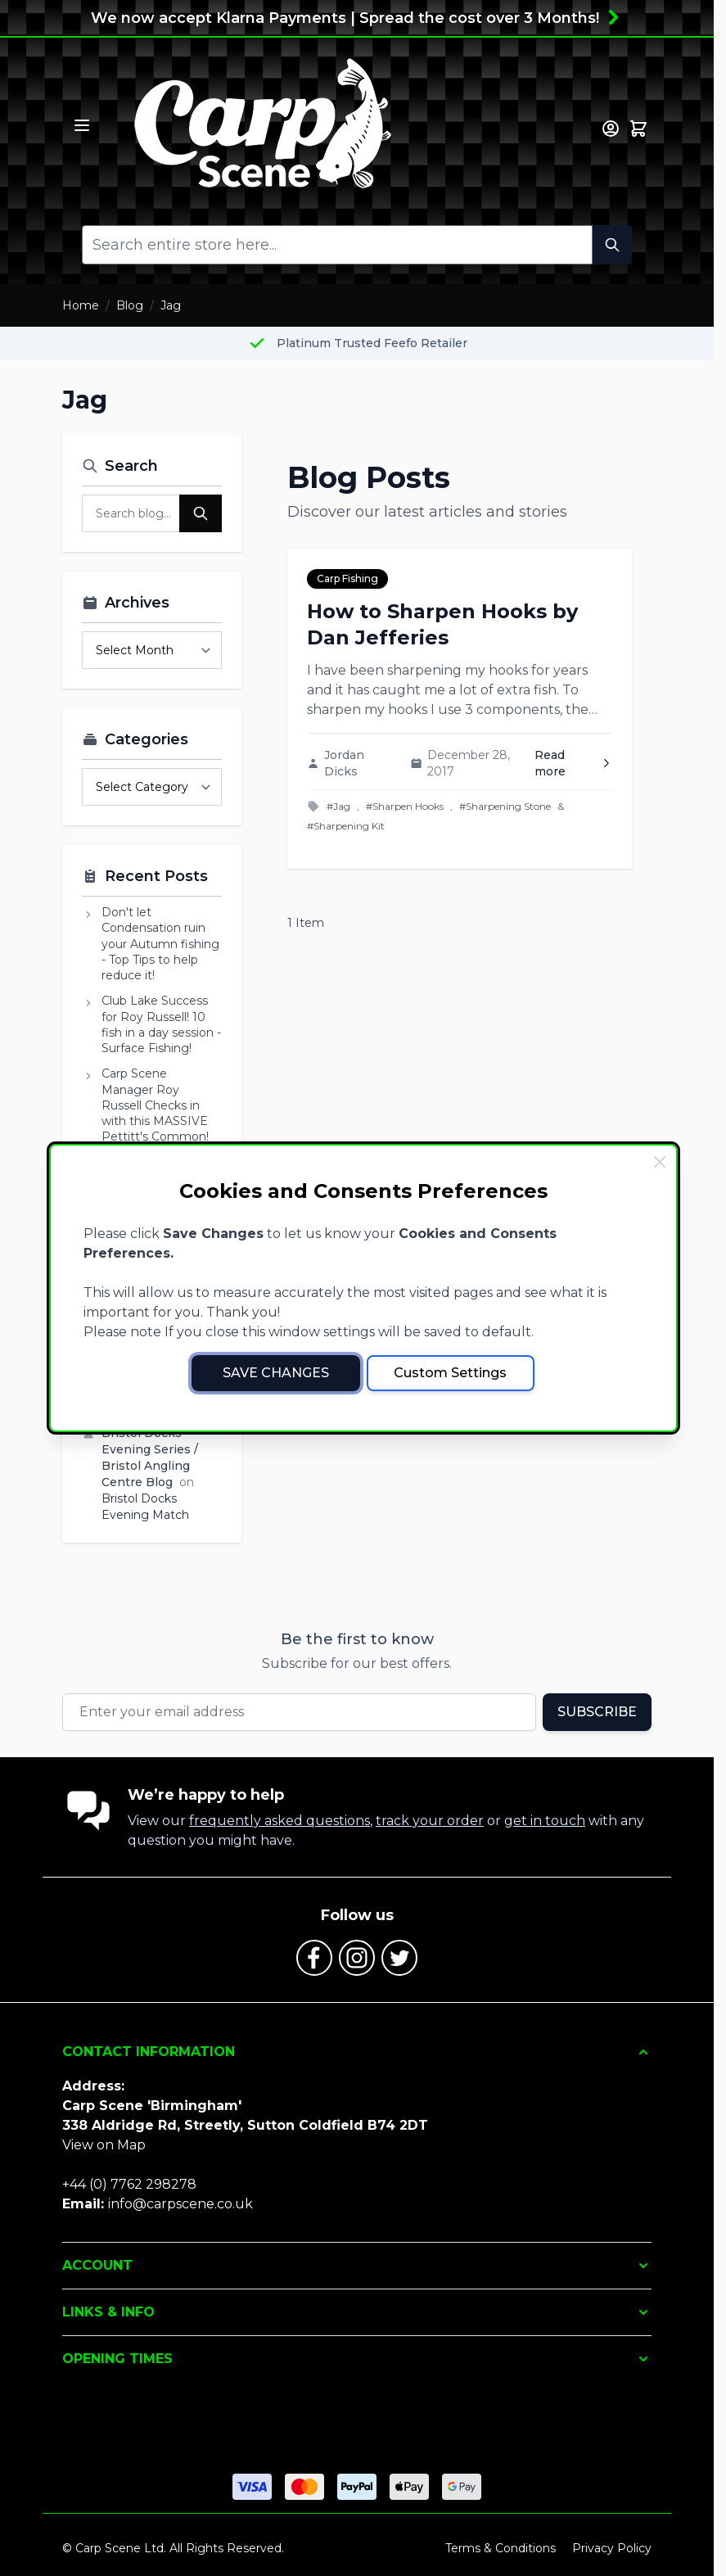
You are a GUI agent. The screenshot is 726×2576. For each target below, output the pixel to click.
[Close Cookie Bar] (660, 1162)
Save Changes (276, 1373)
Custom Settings (450, 1373)
